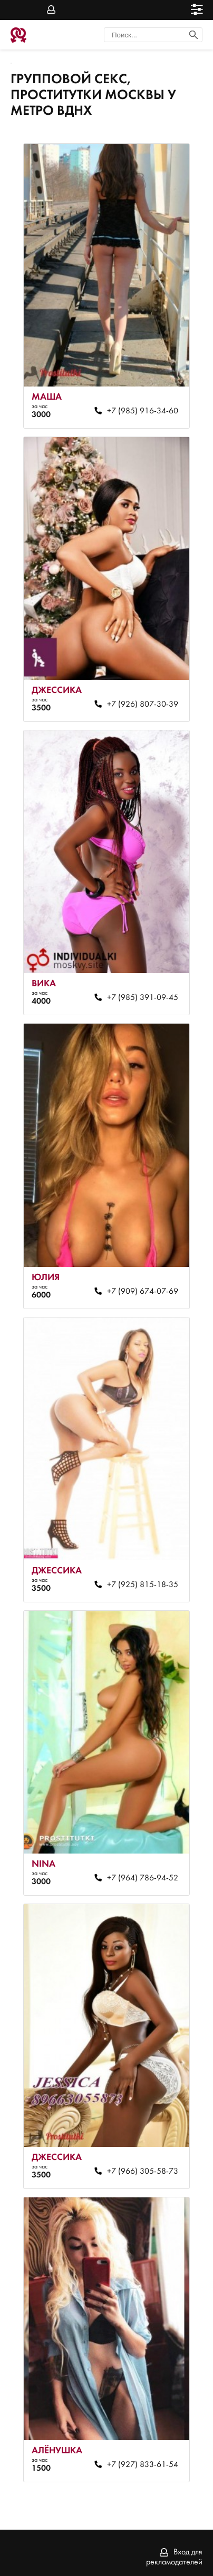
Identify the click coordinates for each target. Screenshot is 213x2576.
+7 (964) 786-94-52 (142, 1878)
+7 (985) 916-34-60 (142, 411)
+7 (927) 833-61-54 (142, 2465)
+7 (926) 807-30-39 (142, 704)
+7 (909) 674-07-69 (142, 1291)
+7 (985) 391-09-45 (142, 998)
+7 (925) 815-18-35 (142, 1585)
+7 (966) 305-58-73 (142, 2171)
